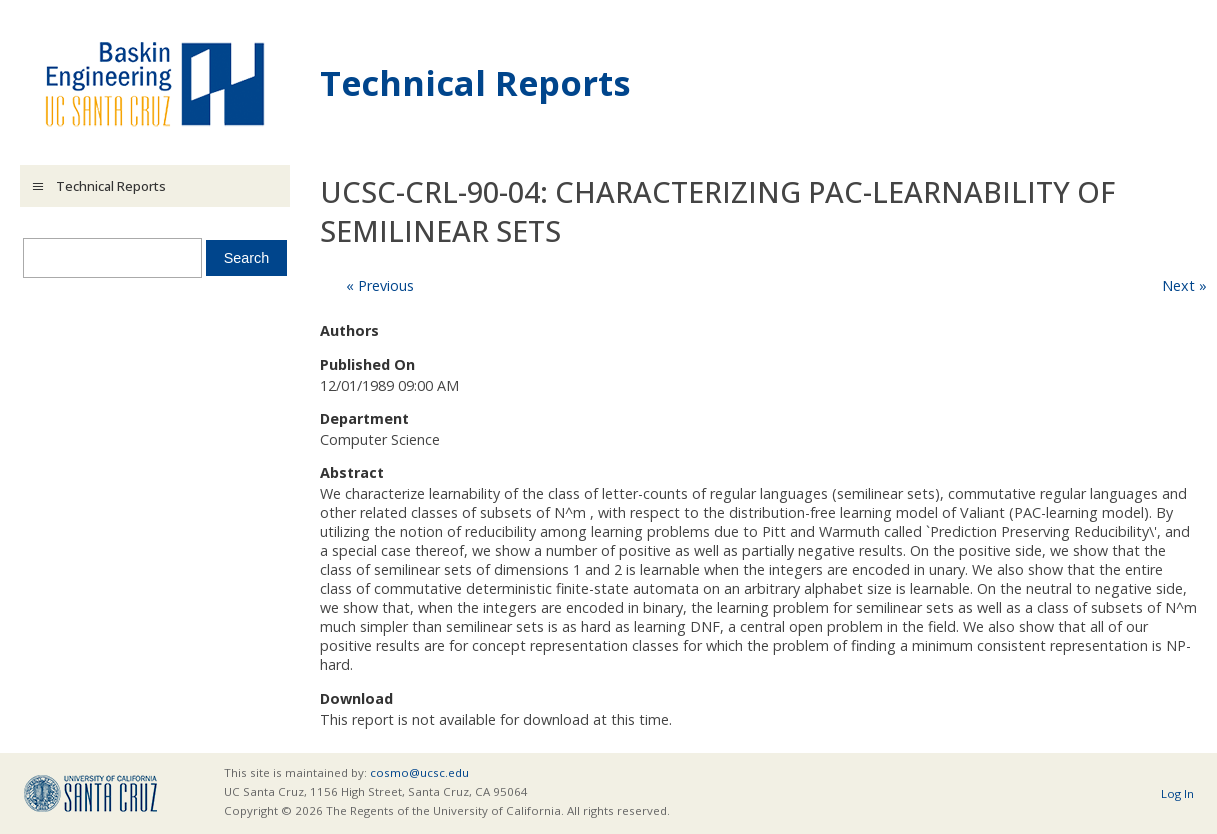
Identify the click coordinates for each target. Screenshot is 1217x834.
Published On (367, 364)
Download (356, 698)
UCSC (90, 793)
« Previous (380, 285)
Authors (349, 330)
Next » (1184, 285)
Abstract (352, 472)
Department (364, 418)
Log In (1177, 793)
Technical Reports (475, 82)
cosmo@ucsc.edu (419, 772)
